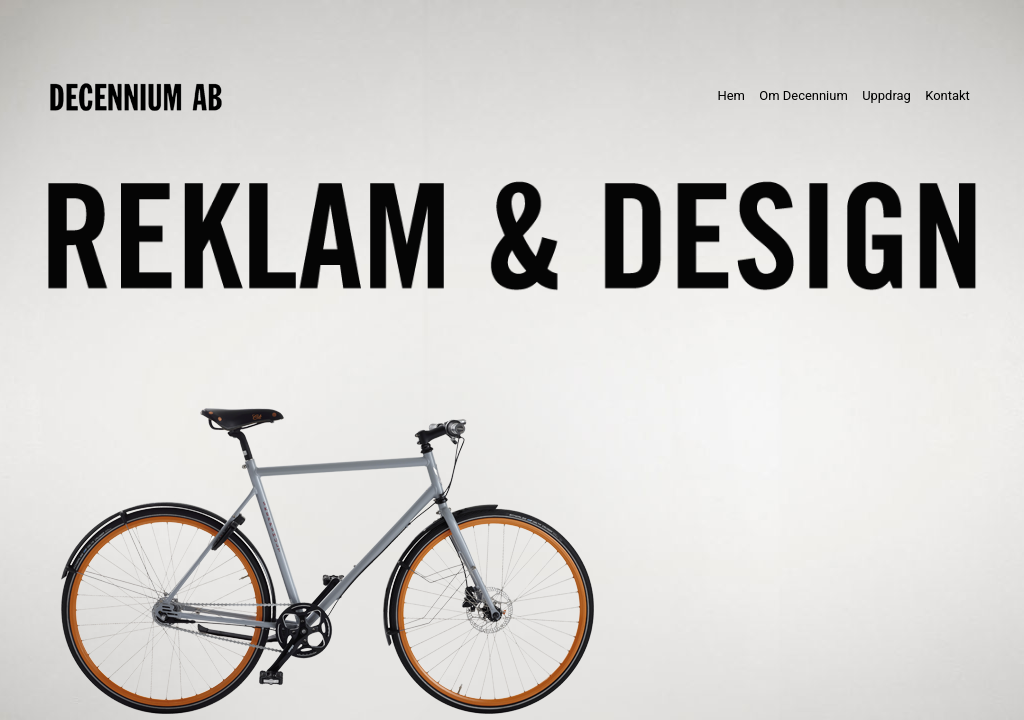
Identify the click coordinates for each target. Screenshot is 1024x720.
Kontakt (947, 95)
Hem (734, 94)
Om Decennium (803, 95)
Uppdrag (886, 95)
